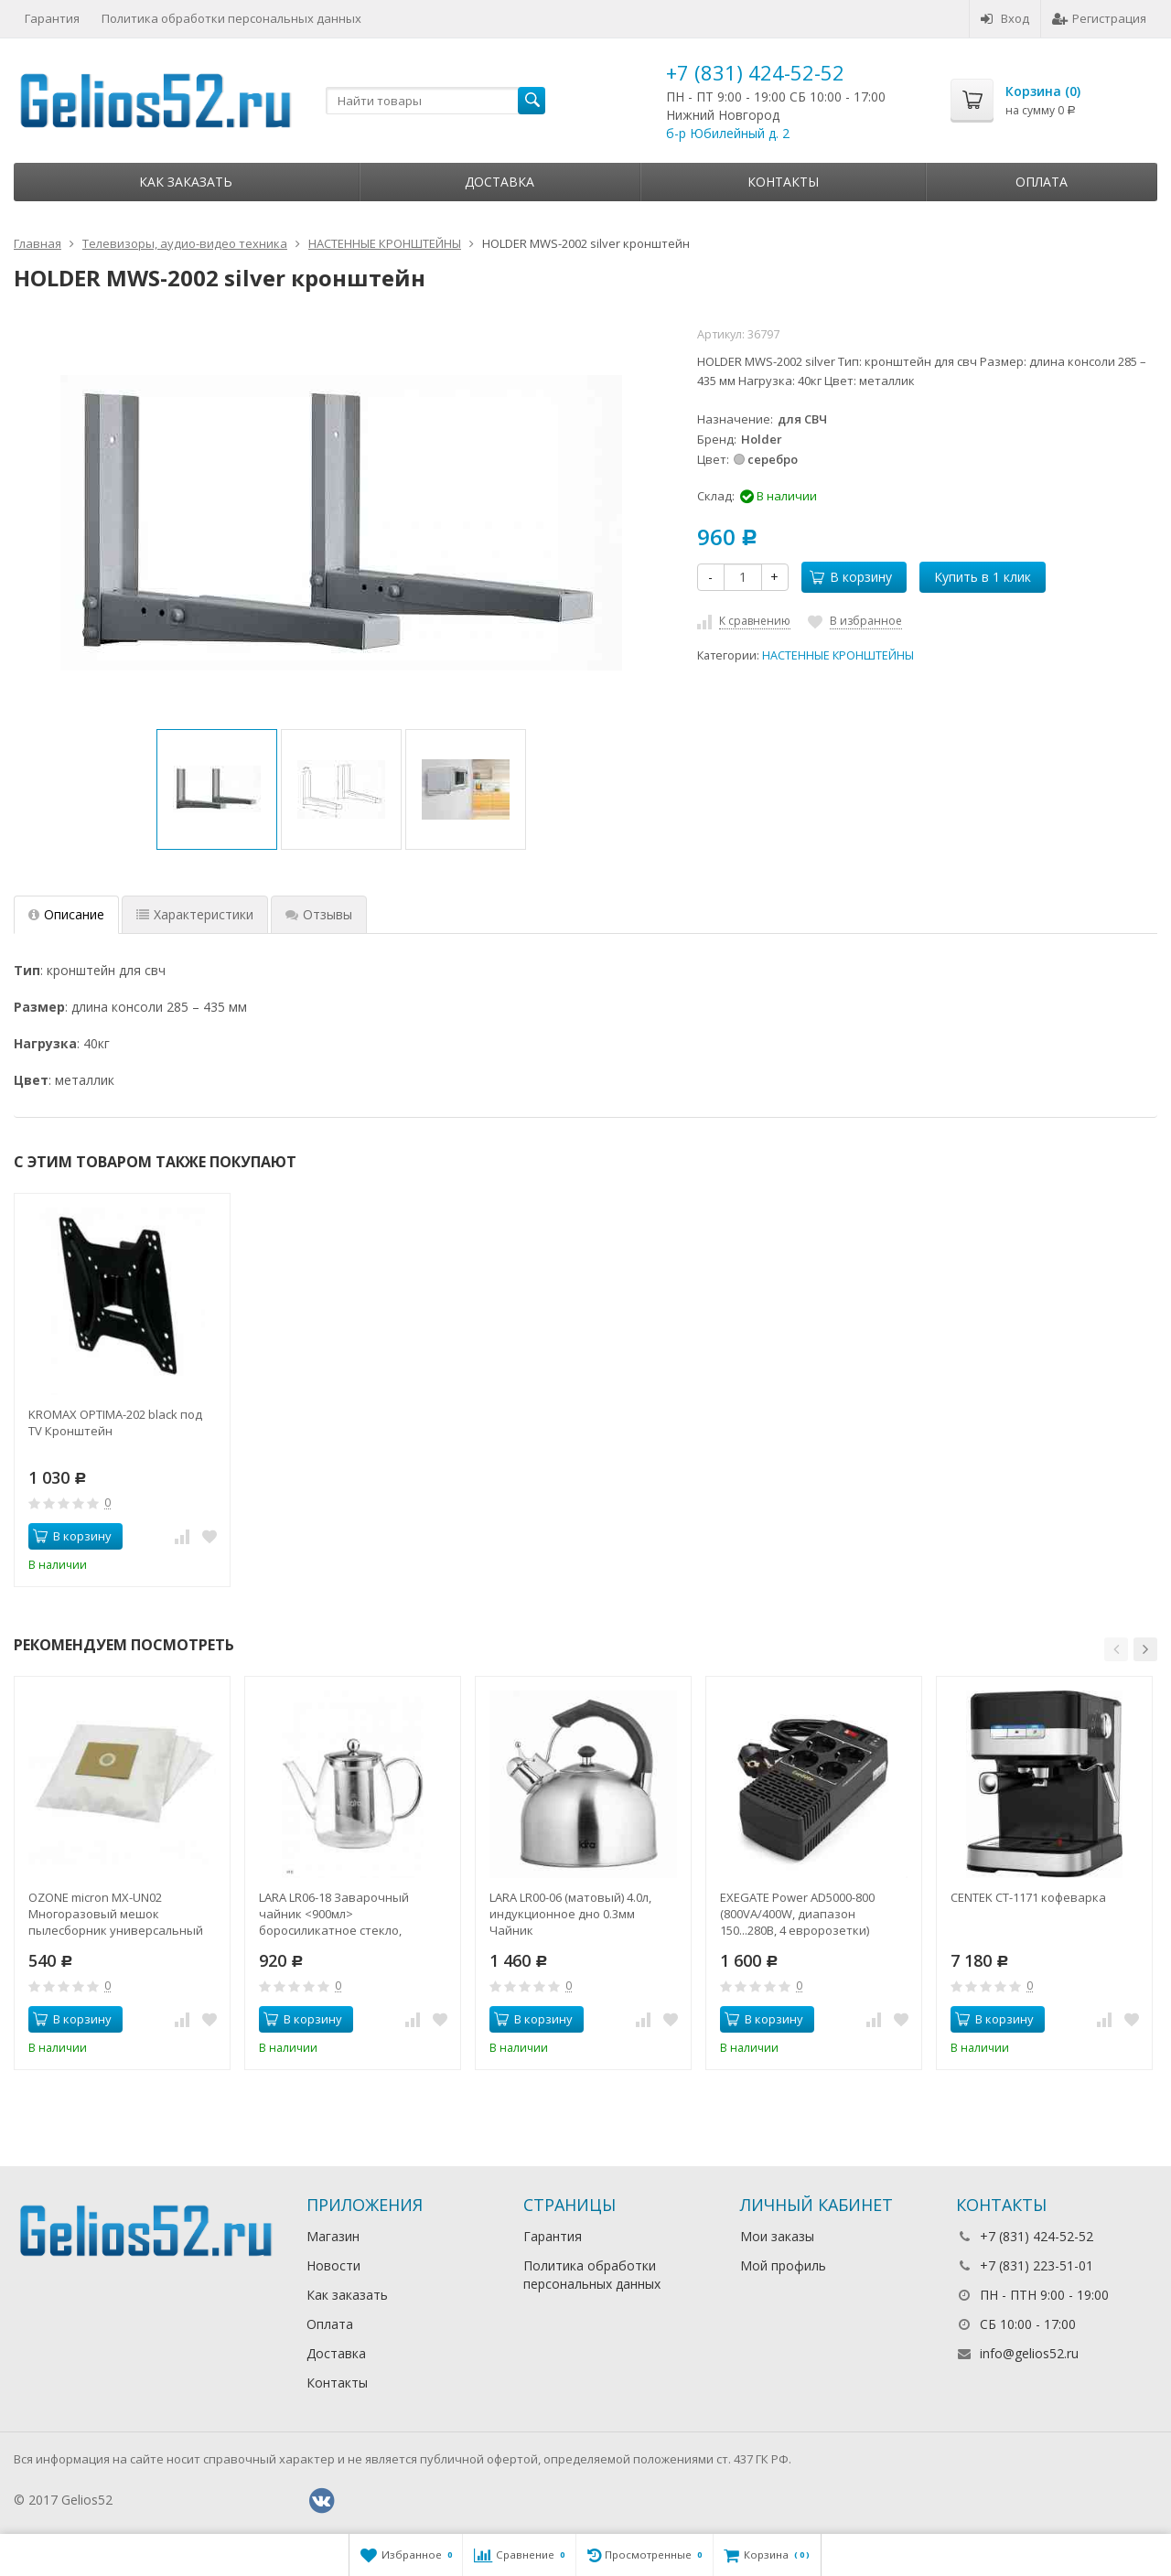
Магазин (333, 2236)
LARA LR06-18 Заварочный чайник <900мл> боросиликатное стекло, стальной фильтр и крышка (339, 1913)
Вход (1005, 18)
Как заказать (185, 181)
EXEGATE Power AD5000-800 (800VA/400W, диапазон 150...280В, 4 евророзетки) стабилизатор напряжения (798, 1913)
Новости (333, 2265)
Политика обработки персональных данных (231, 18)
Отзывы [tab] (318, 914)
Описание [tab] (66, 914)
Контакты (783, 181)
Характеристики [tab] (194, 914)
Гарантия (52, 18)
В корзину (851, 576)
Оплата (1041, 181)
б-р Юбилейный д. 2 (728, 133)
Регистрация (1099, 18)
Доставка (499, 181)
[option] (217, 789)
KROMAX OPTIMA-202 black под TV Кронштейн (115, 1422)
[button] (1116, 1649)
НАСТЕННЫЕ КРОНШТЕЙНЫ (838, 655)
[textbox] (435, 100)
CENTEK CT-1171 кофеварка (1028, 1897)
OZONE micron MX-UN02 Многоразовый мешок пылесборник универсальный (115, 1913)
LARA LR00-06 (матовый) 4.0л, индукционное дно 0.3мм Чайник (570, 1913)
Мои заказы (777, 2236)
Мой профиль (783, 2265)
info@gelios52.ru (1029, 2353)
